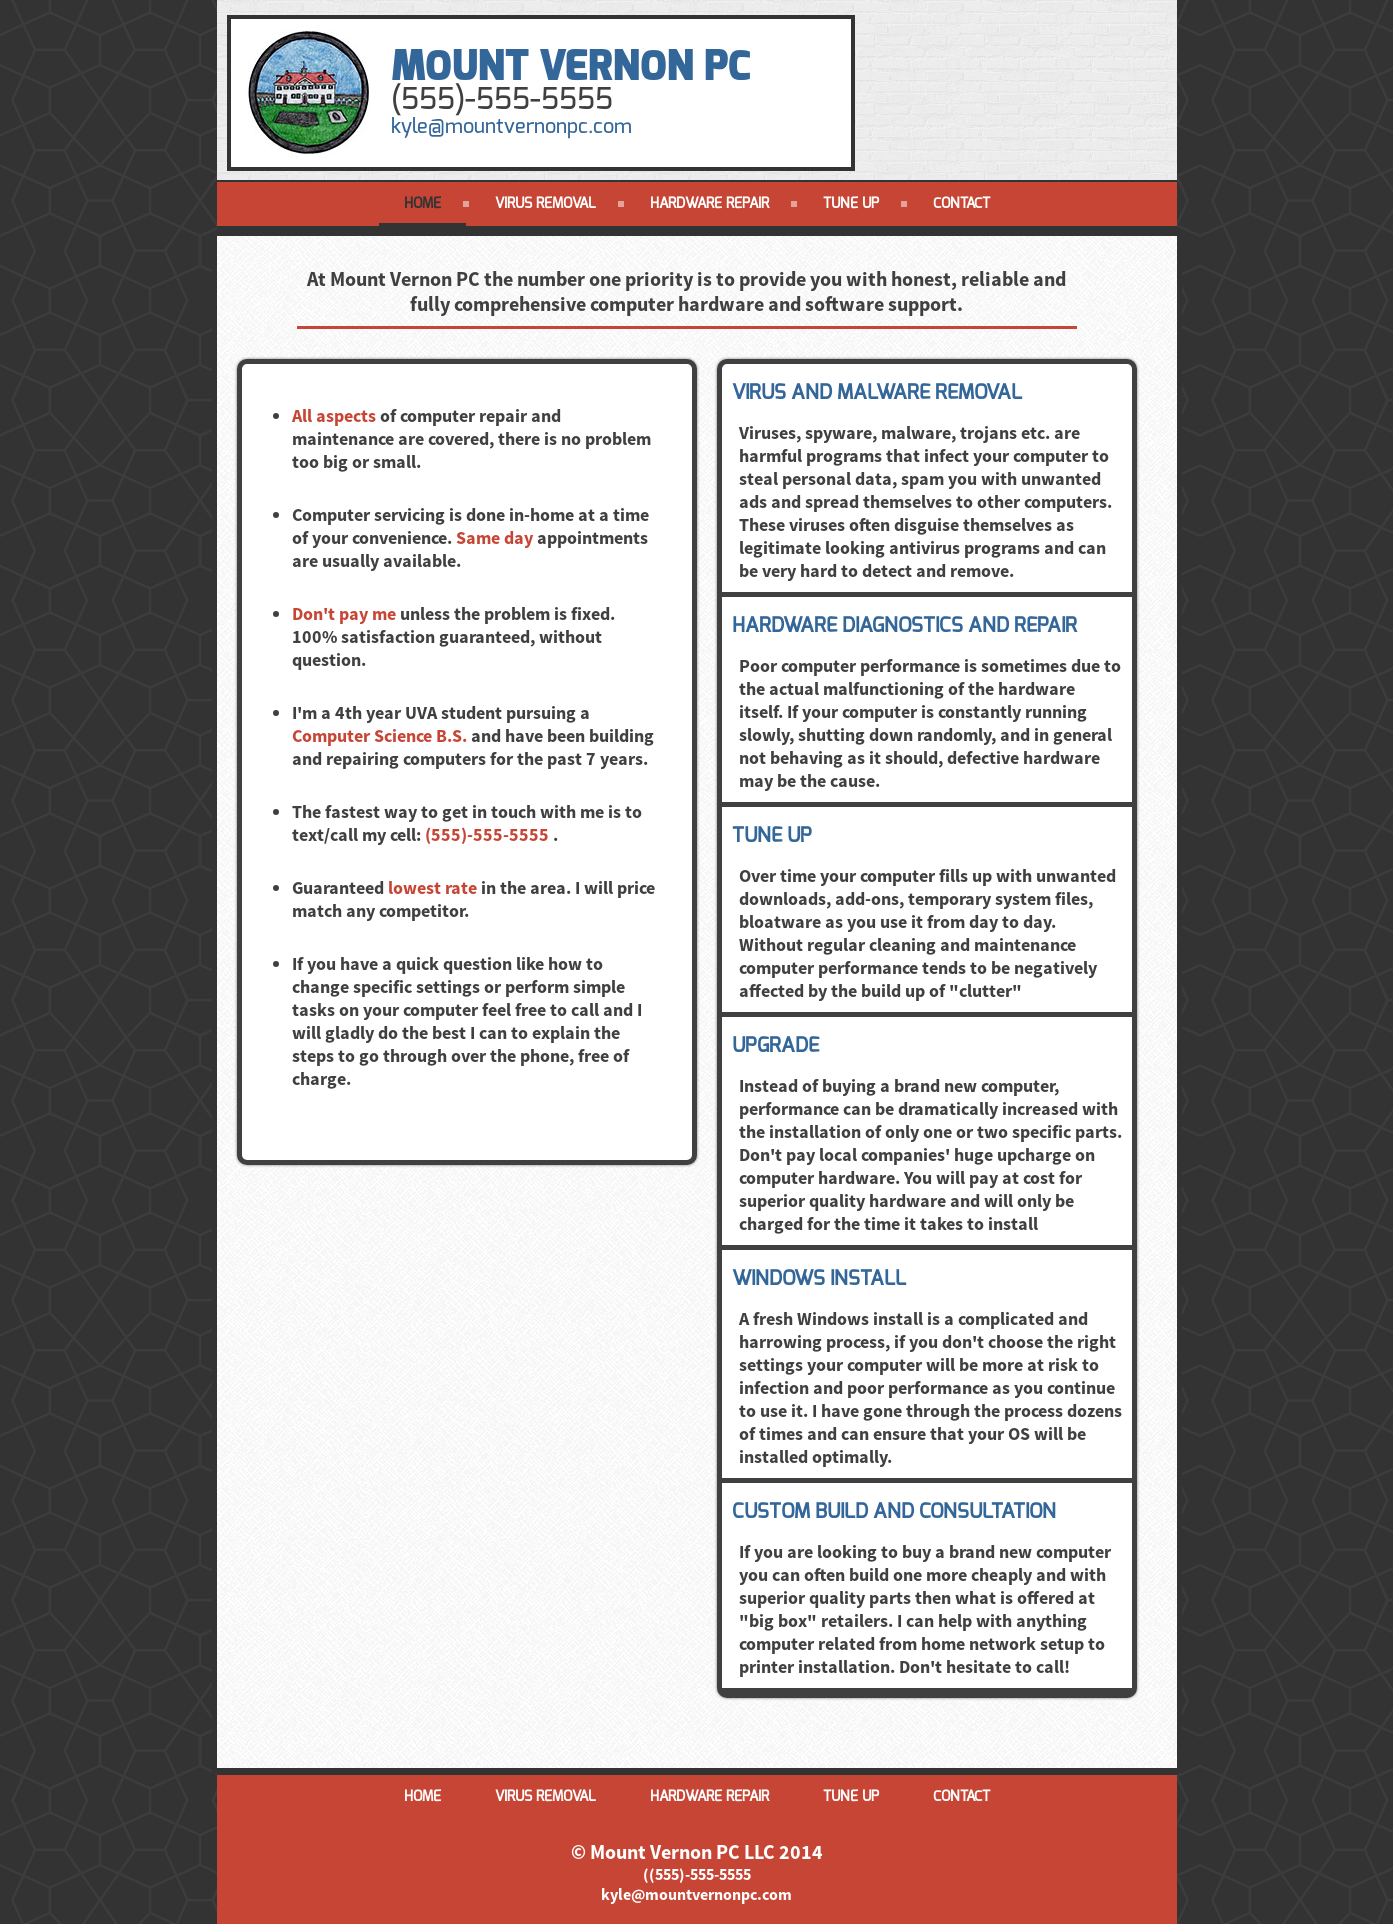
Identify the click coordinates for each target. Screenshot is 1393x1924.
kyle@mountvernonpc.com (511, 126)
